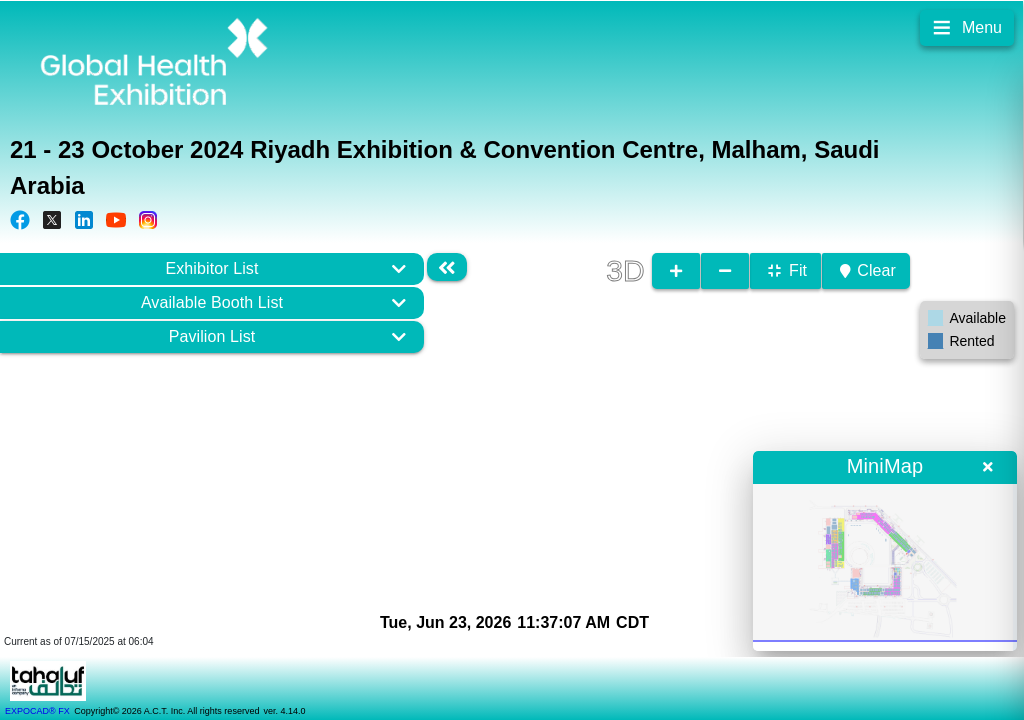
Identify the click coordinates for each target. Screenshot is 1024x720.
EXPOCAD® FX (37, 711)
